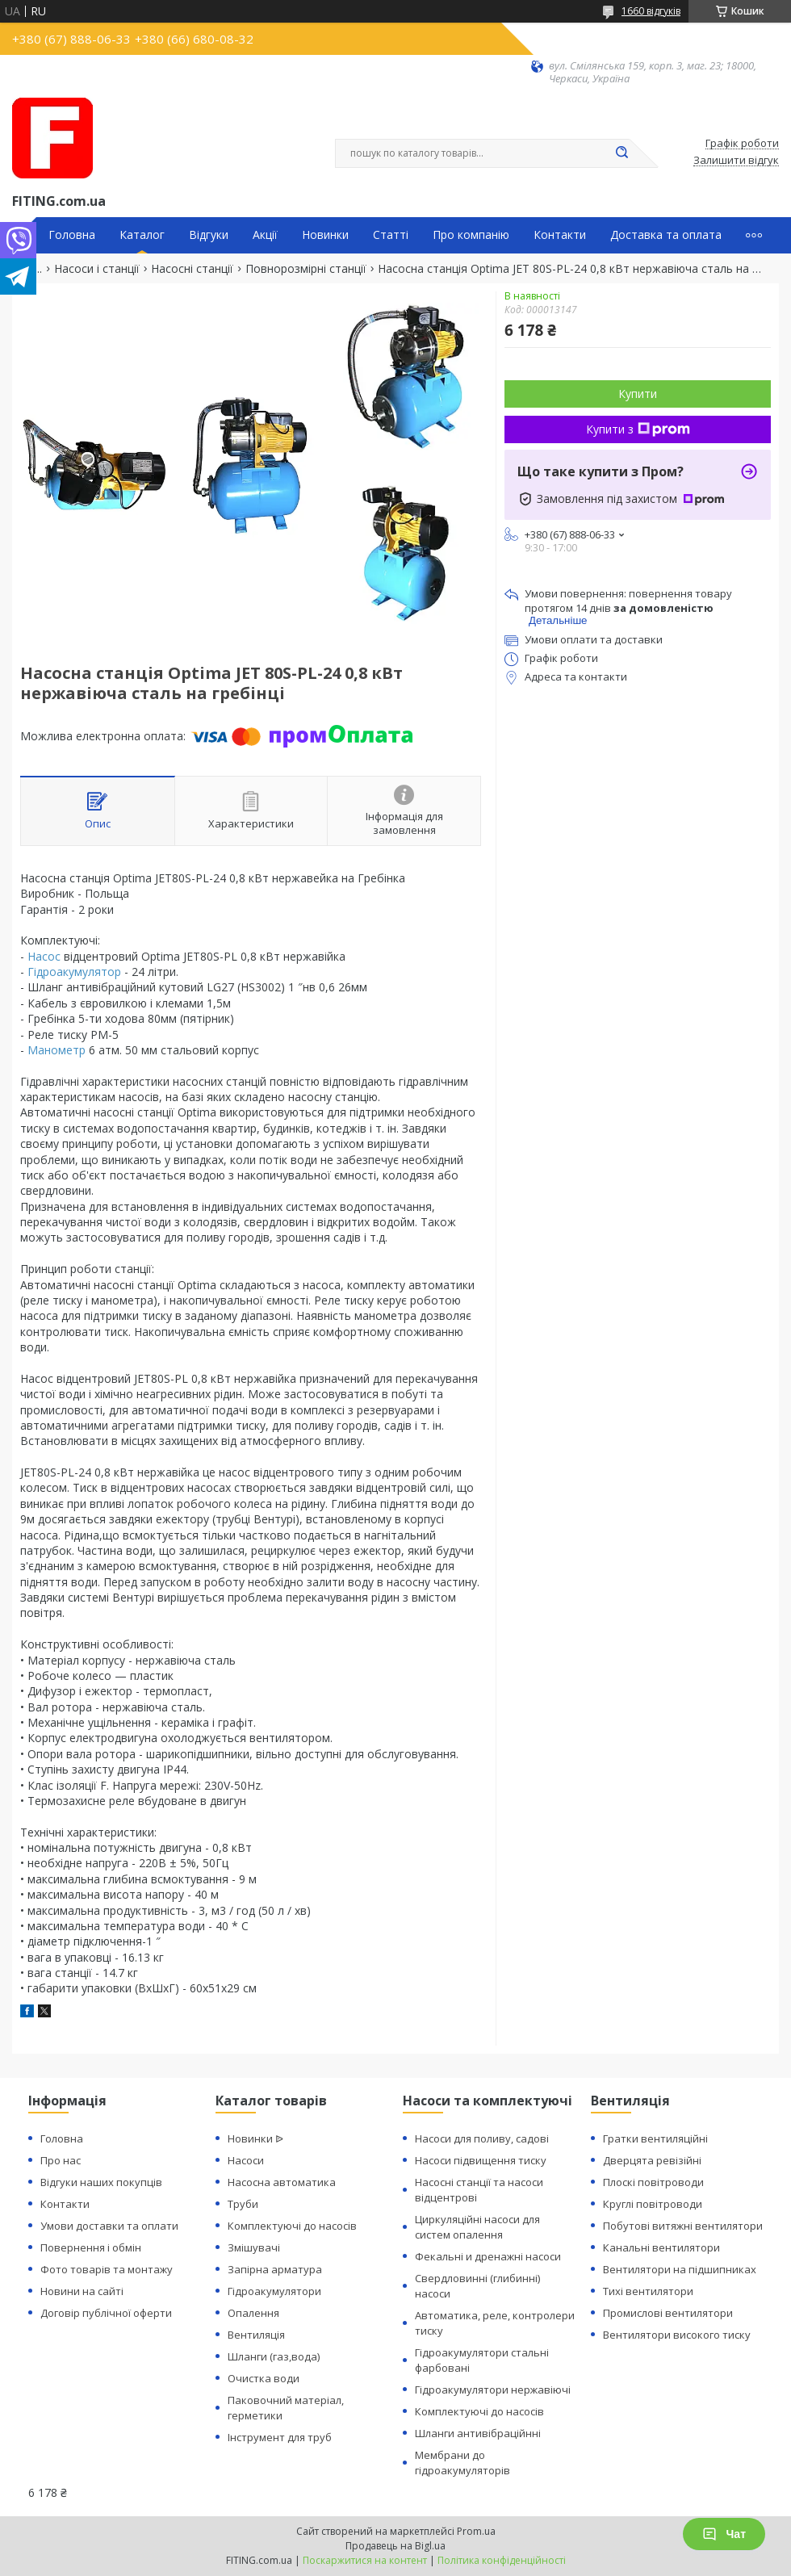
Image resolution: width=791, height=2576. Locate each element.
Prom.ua (476, 2531)
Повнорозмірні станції (305, 269)
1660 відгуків (651, 11)
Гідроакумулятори (274, 2291)
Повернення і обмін (90, 2247)
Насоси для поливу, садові (482, 2138)
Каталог (142, 235)
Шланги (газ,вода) (274, 2356)
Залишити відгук (736, 160)
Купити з (638, 429)
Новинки (325, 235)
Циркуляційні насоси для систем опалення (477, 2227)
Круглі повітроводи (652, 2204)
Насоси (246, 2160)
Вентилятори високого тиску (677, 2334)
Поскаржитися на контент (365, 2560)
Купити (637, 393)
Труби (243, 2204)
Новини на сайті (81, 2291)
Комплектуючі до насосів (292, 2225)
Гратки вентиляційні (655, 2138)
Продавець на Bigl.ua (395, 2546)
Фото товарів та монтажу (106, 2269)
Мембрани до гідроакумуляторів (462, 2463)
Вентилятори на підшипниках (679, 2269)
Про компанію (471, 235)
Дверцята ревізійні (652, 2160)
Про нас (60, 2160)
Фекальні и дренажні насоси (488, 2256)
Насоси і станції (97, 269)
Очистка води (263, 2378)
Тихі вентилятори (648, 2291)
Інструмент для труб (280, 2437)
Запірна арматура (275, 2269)
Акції (265, 235)
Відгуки (208, 235)
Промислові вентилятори (668, 2313)
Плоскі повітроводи (653, 2182)
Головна (71, 235)
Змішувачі (254, 2247)
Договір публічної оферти (106, 2313)
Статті (390, 235)
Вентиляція (256, 2334)
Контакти (560, 235)
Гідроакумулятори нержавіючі (493, 2389)
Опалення (253, 2313)
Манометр (56, 1050)
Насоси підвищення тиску (480, 2160)
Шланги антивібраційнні (478, 2433)
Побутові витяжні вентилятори (683, 2225)
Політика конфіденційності (501, 2560)
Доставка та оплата (666, 235)
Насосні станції (192, 269)
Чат (724, 2534)
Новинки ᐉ (255, 2138)
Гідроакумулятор (74, 971)
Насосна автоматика (282, 2182)
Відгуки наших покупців (101, 2182)
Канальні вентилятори (661, 2247)
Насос (44, 956)
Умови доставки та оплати (109, 2225)
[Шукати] (621, 153)
